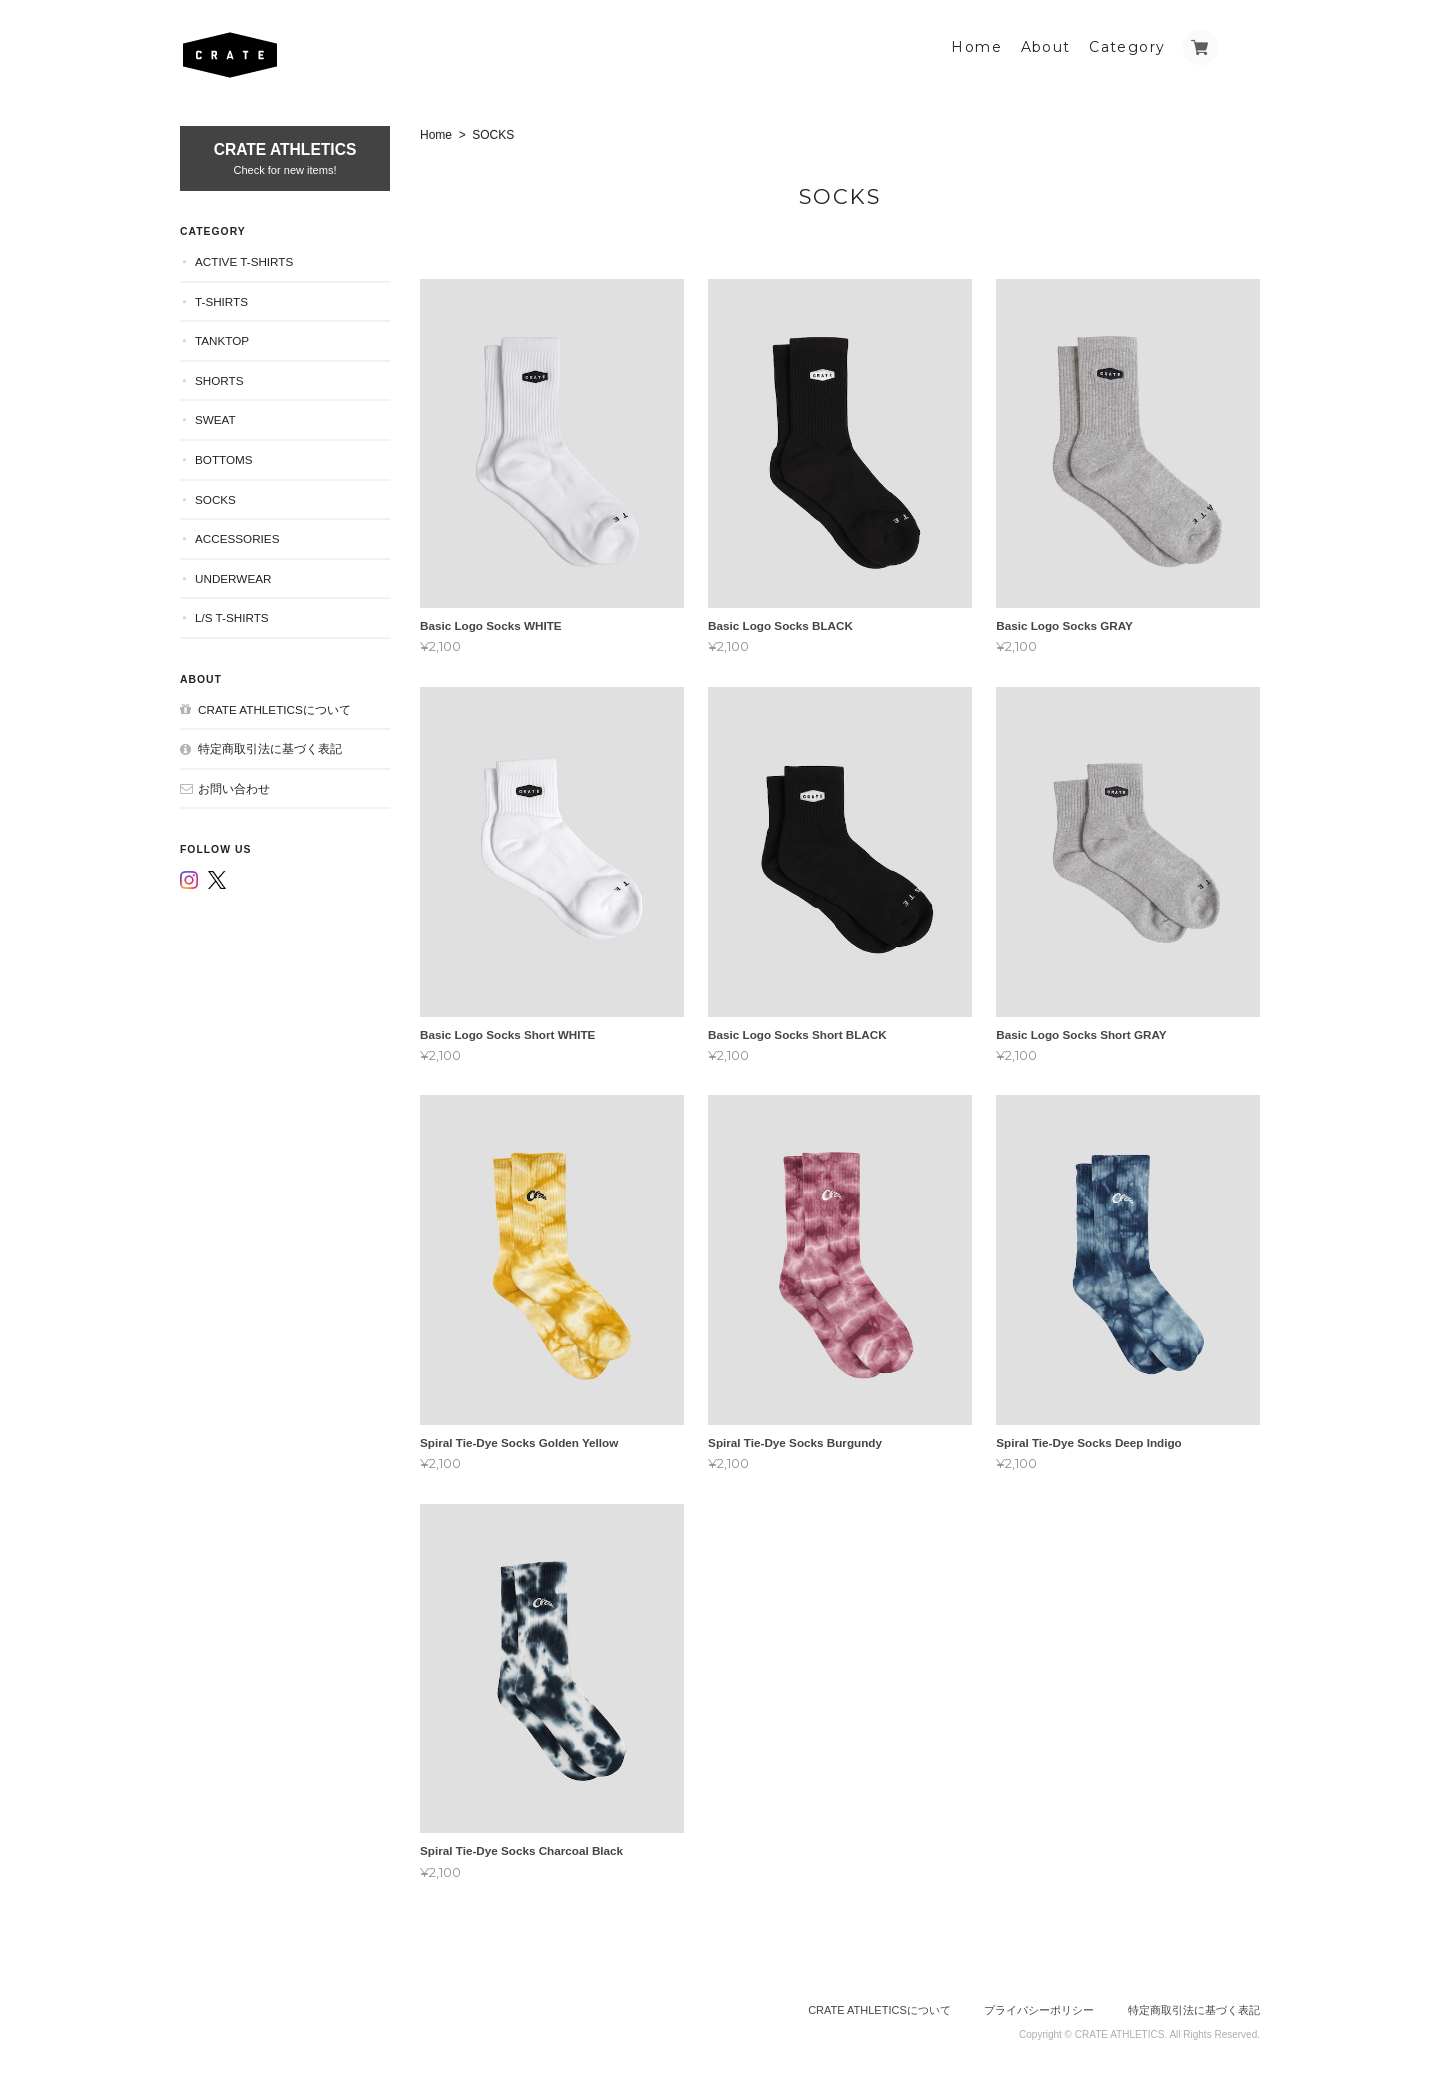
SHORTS (219, 380)
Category (1127, 47)
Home (976, 47)
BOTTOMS (224, 459)
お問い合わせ (234, 788)
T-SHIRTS (221, 301)
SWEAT (215, 419)
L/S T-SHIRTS (232, 617)
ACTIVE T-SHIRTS (244, 261)
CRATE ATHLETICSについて (274, 709)
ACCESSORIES (237, 538)
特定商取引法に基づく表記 (270, 748)
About (1046, 47)
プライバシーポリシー (1039, 2010)
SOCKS (215, 499)
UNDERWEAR (233, 578)
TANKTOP (222, 340)
